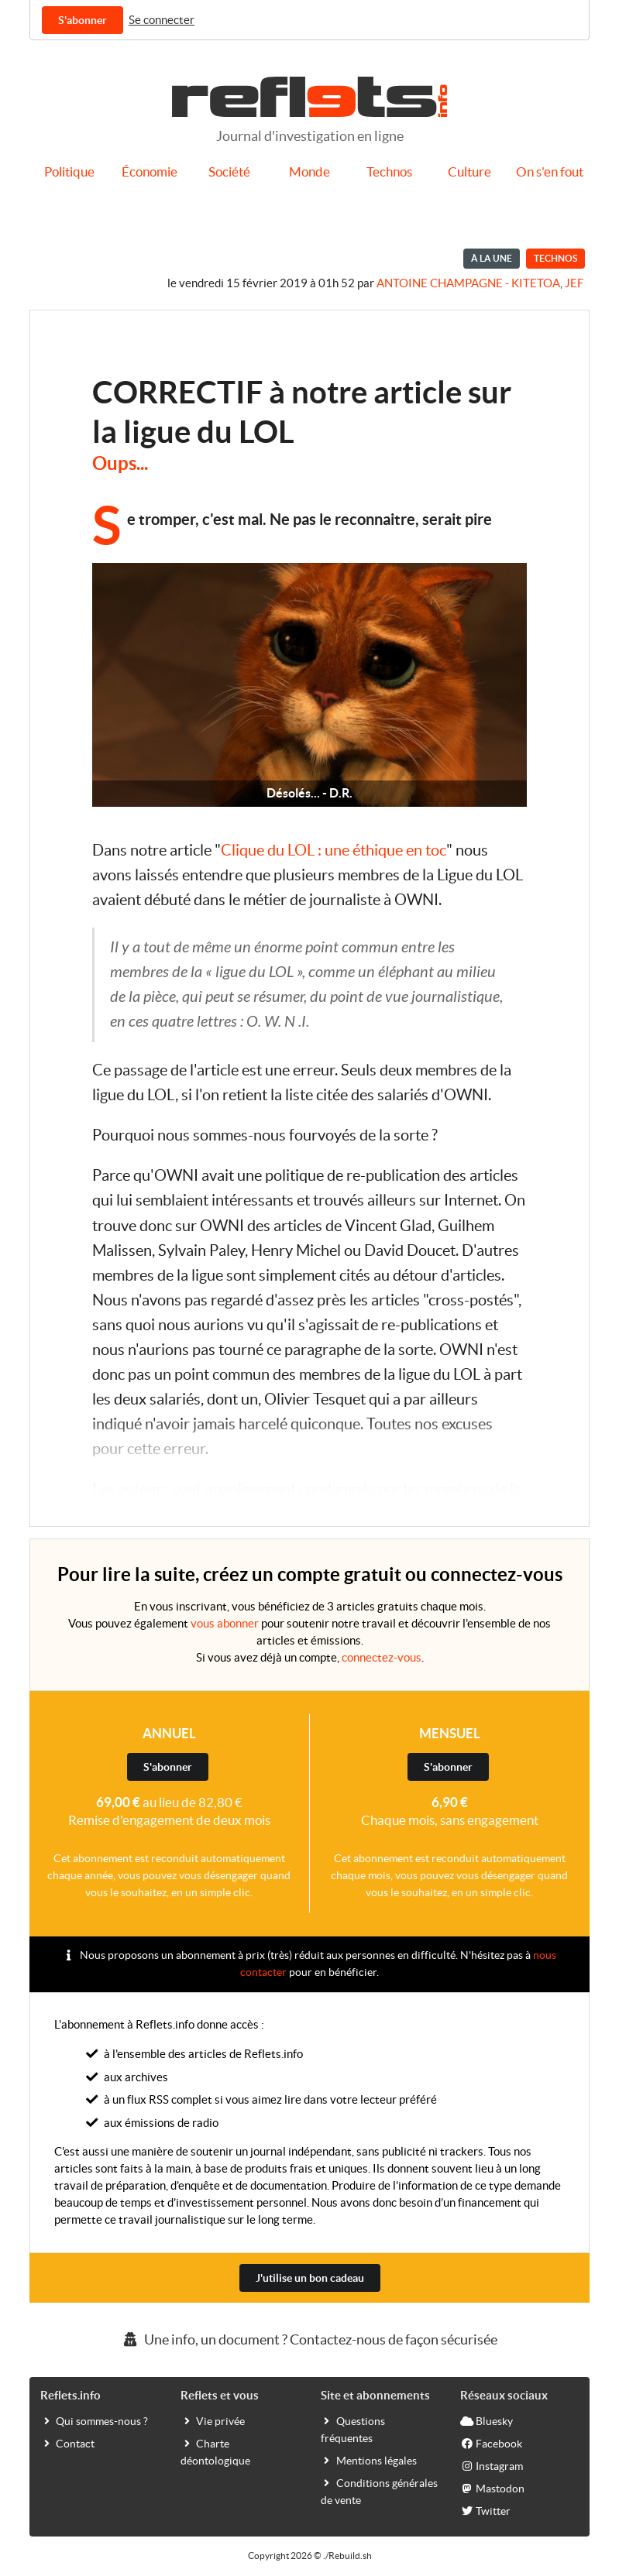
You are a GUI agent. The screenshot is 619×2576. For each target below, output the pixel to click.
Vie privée (213, 2420)
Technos (389, 172)
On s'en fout (549, 172)
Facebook (491, 2443)
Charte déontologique (215, 2451)
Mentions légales (369, 2460)
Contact (67, 2443)
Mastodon (492, 2488)
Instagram (491, 2465)
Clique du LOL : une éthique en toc (333, 850)
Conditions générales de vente (379, 2490)
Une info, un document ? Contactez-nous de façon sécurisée (309, 2339)
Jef (574, 283)
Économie (149, 172)
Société (229, 172)
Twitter (485, 2510)
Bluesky (486, 2420)
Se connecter (161, 19)
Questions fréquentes (353, 2428)
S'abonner (82, 20)
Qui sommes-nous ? (94, 2420)
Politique (69, 172)
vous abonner (225, 1623)
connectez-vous (381, 1657)
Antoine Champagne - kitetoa (468, 283)
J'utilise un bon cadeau (310, 2278)
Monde (309, 172)
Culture (469, 172)
